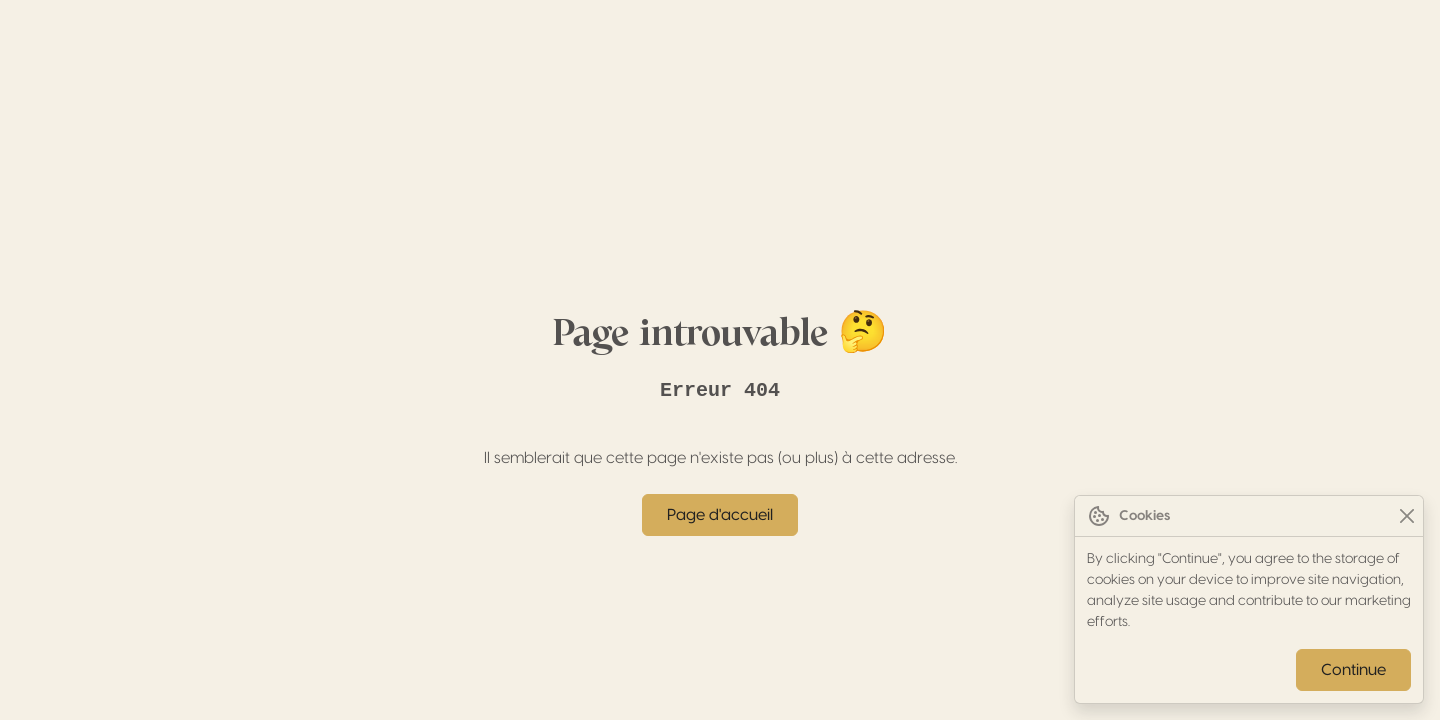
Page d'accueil (720, 515)
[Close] (1406, 516)
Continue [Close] (1353, 670)
